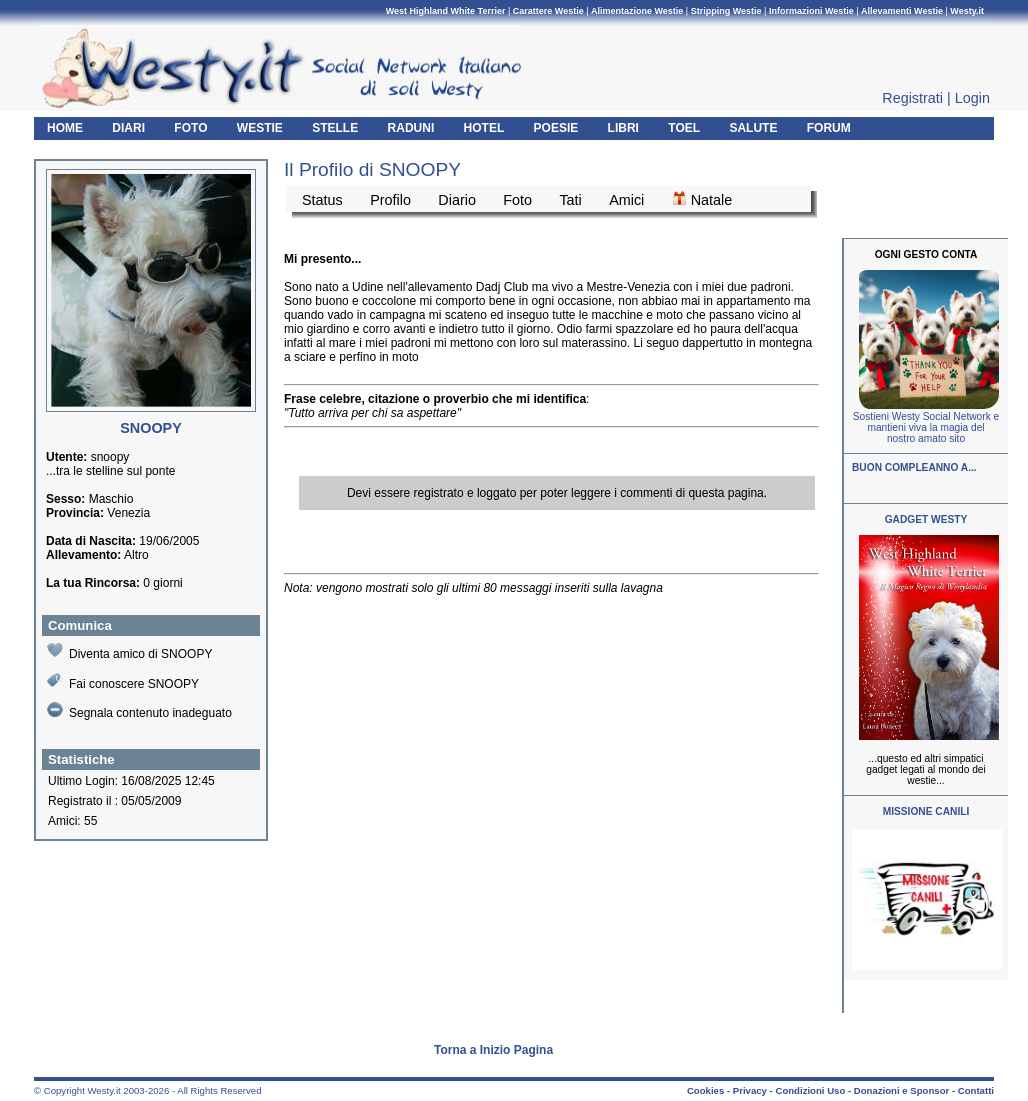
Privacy (750, 1090)
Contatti (976, 1090)
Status (322, 200)
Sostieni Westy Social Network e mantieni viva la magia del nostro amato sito (926, 427)
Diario (457, 200)
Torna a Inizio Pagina (493, 1050)
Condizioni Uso (810, 1090)
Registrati (912, 98)
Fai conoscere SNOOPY (123, 681)
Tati (570, 200)
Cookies (705, 1090)
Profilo (390, 200)
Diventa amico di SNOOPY (129, 651)
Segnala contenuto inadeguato (139, 711)
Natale (702, 199)
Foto (517, 200)
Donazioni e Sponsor (901, 1090)
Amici (626, 200)
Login (972, 98)
